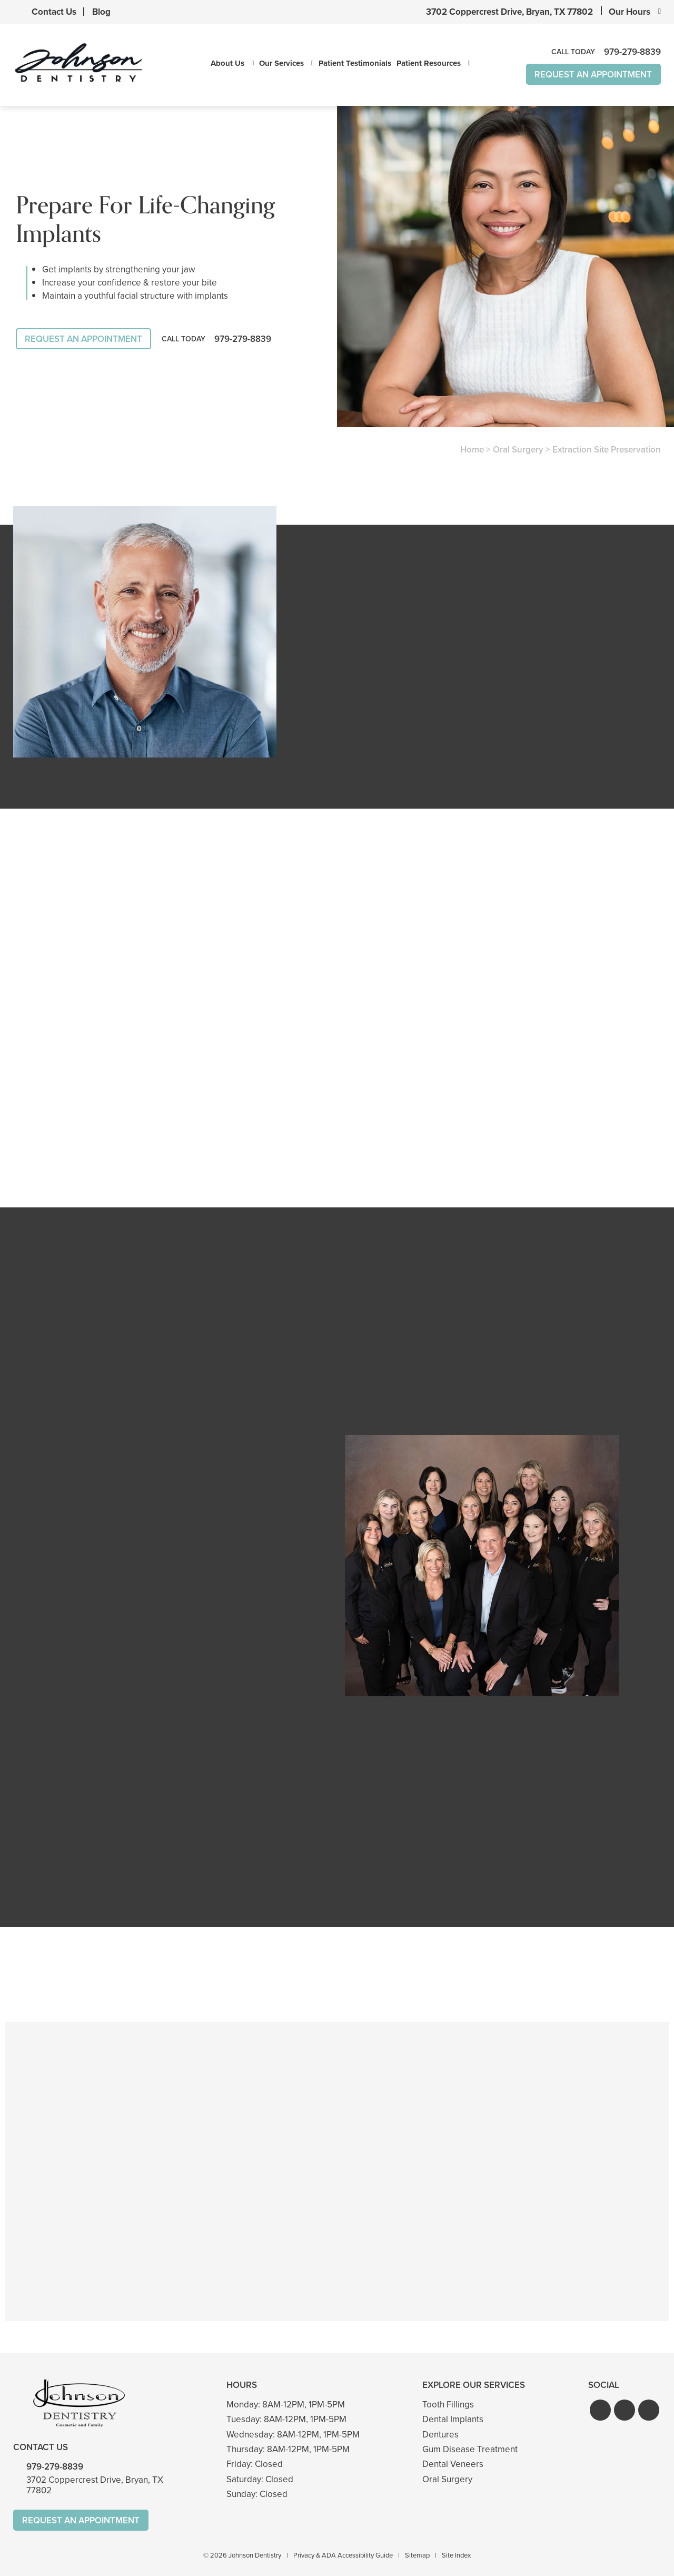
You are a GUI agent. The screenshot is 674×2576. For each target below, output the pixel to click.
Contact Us (54, 11)
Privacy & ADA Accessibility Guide (343, 2554)
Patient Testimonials (355, 64)
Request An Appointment (593, 74)
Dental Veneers (452, 2462)
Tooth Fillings (448, 2403)
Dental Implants (452, 2417)
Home (472, 449)
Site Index (456, 2554)
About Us (227, 63)
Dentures (440, 2433)
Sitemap (417, 2554)
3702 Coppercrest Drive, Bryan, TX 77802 (509, 11)
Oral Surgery (518, 449)
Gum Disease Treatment (470, 2447)
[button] (600, 2408)
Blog (101, 11)
